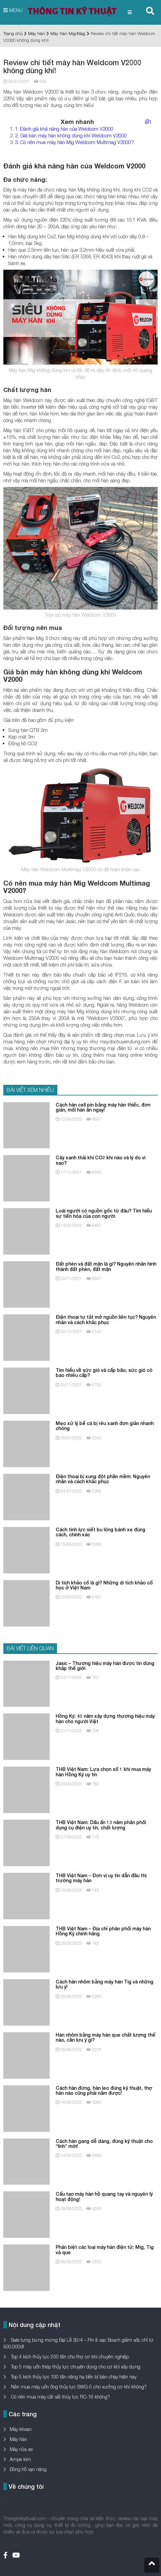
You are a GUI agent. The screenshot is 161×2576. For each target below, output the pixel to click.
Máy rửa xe (21, 2449)
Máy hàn (36, 33)
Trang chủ (13, 33)
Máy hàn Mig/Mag (67, 33)
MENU (13, 10)
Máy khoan (21, 2429)
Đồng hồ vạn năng (28, 2469)
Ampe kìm (20, 2459)
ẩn (148, 121)
